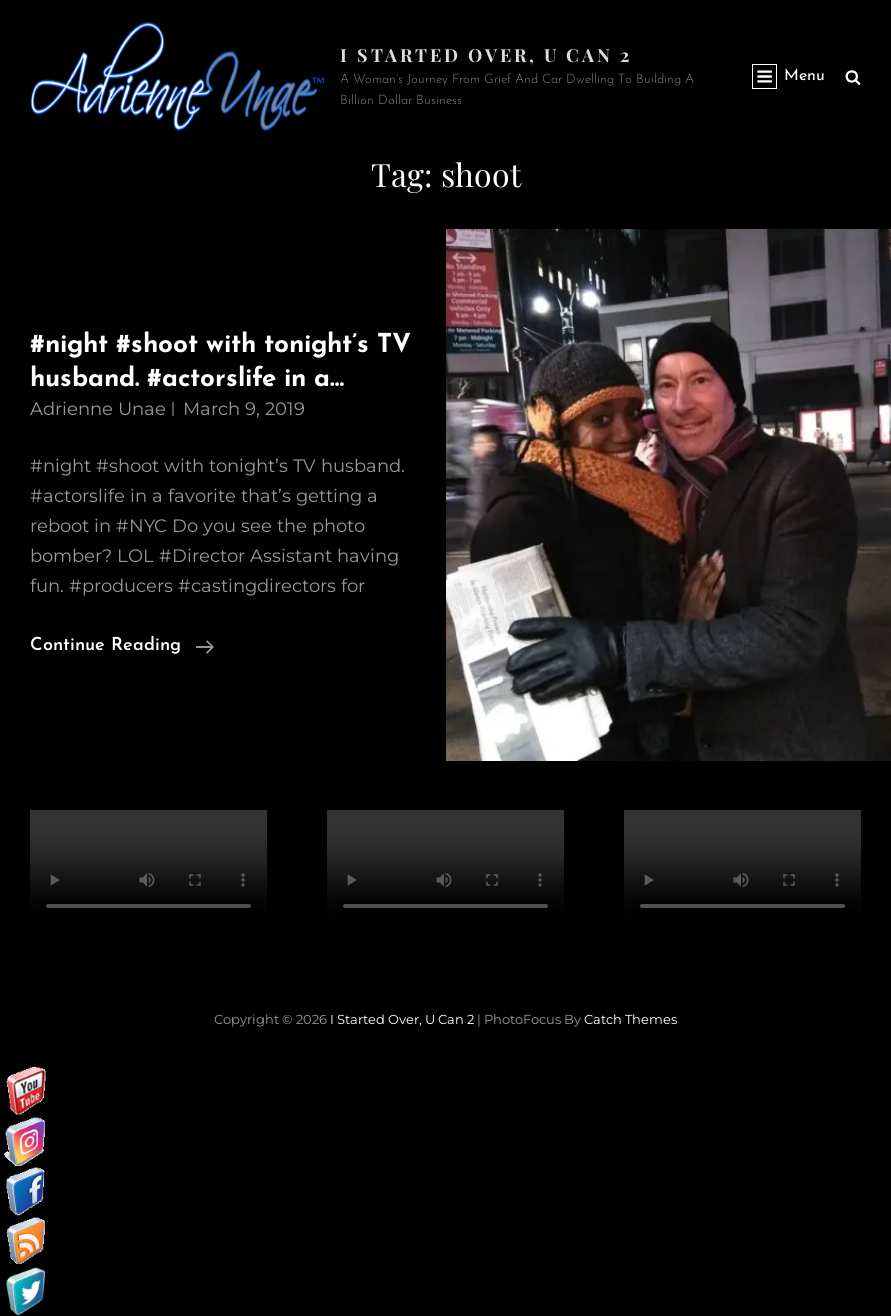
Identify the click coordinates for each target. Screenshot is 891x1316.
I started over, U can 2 (486, 55)
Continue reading (122, 646)
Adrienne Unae (98, 409)
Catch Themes (630, 1019)
